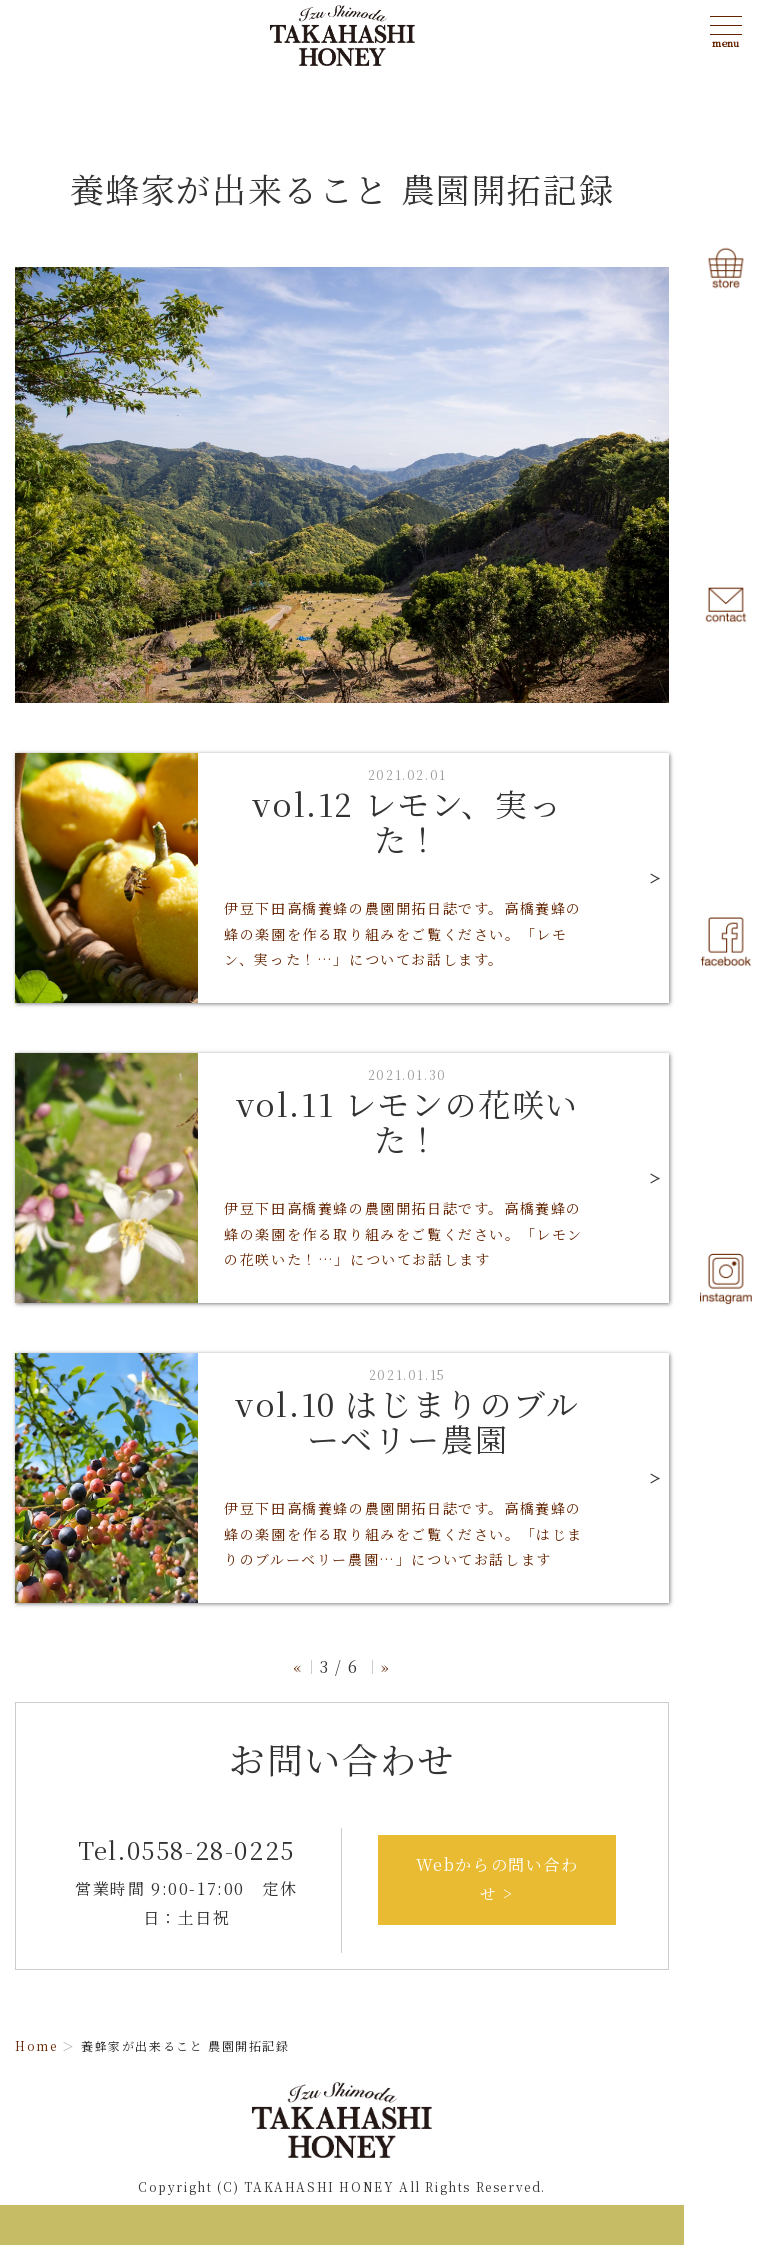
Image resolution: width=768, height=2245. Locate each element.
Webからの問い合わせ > (497, 1879)
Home (36, 2045)
